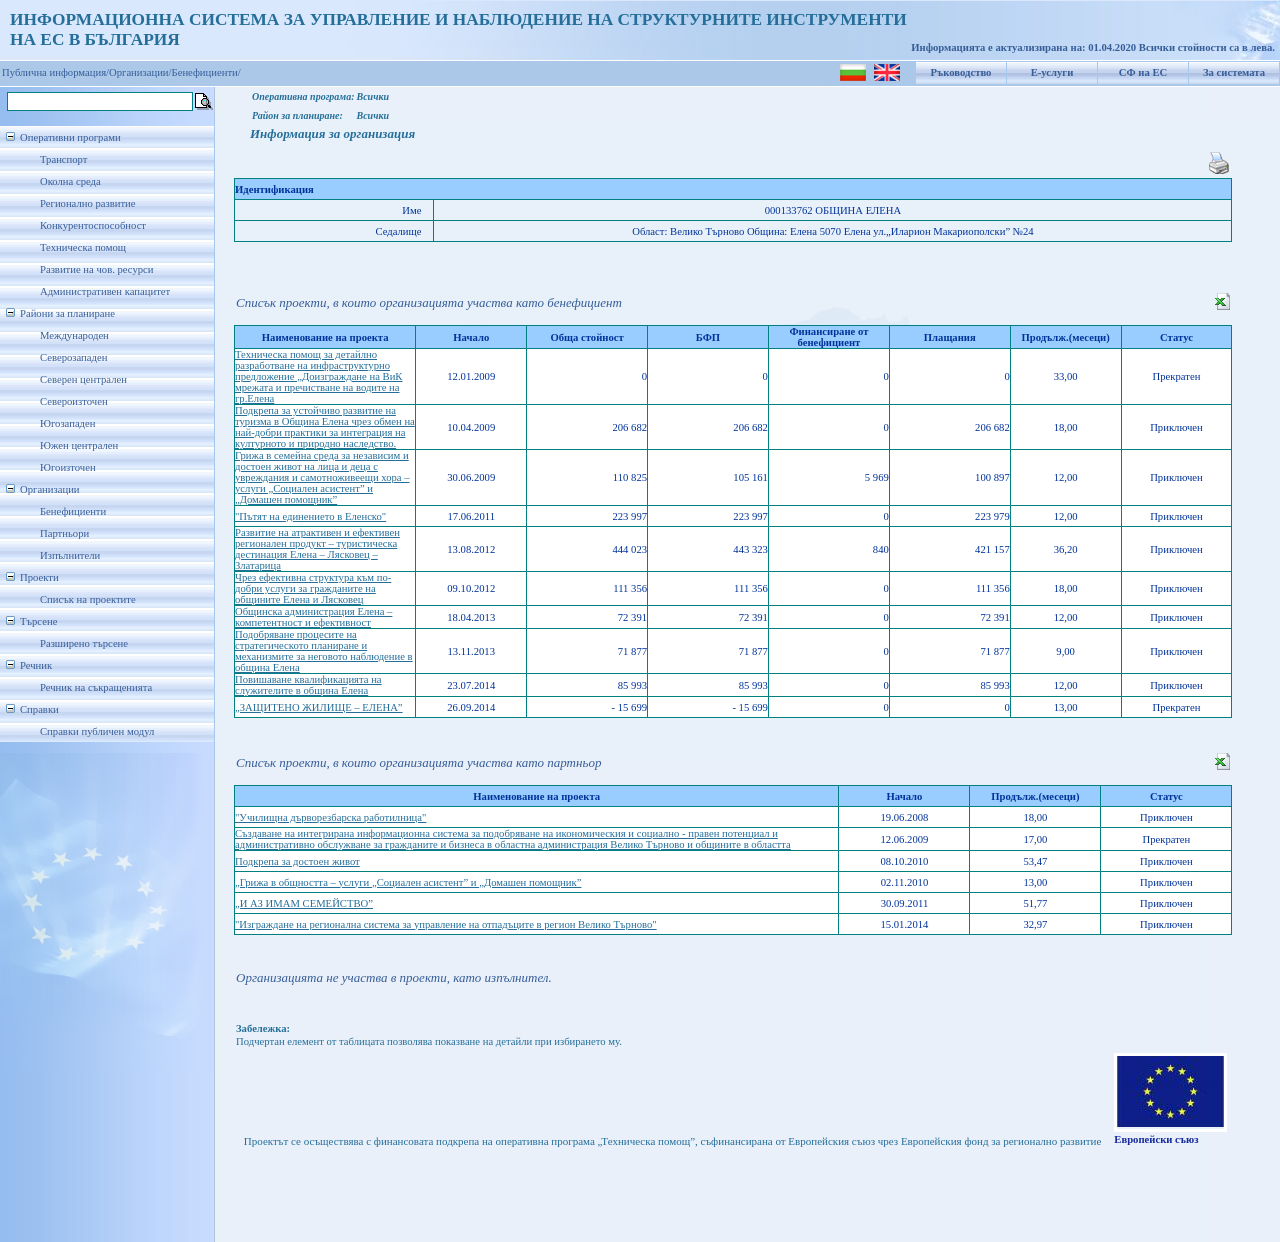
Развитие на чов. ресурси (97, 269)
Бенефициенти (73, 511)
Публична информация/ (55, 72)
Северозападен (73, 357)
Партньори (64, 533)
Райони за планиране (67, 313)
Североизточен (74, 401)
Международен (74, 335)
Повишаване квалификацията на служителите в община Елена (308, 685)
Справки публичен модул (97, 731)
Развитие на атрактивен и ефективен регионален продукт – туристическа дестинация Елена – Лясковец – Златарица (317, 549)
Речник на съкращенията (96, 687)
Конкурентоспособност (93, 225)
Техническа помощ (83, 247)
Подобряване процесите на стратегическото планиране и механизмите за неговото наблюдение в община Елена (324, 651)
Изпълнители (70, 555)
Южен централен (79, 445)
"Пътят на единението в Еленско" (310, 516)
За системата (1234, 72)
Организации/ (140, 72)
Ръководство (961, 72)
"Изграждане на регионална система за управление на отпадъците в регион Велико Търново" (446, 924)
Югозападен (67, 423)
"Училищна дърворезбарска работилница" (330, 817)
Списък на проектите (88, 599)
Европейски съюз (1156, 1139)
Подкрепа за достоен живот (297, 861)
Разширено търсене (84, 643)
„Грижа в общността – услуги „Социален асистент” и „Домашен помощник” (408, 882)
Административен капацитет (105, 291)
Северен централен (83, 379)
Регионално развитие (88, 203)
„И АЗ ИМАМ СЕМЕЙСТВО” (304, 903)
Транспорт (63, 159)
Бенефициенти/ (206, 72)
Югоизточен (68, 467)
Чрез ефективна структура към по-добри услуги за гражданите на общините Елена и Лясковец (313, 588)
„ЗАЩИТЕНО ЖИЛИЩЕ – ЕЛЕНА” (319, 707)
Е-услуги (1052, 72)
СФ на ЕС (1143, 72)
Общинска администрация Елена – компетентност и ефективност (313, 617)
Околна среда (70, 181)
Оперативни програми (70, 137)
